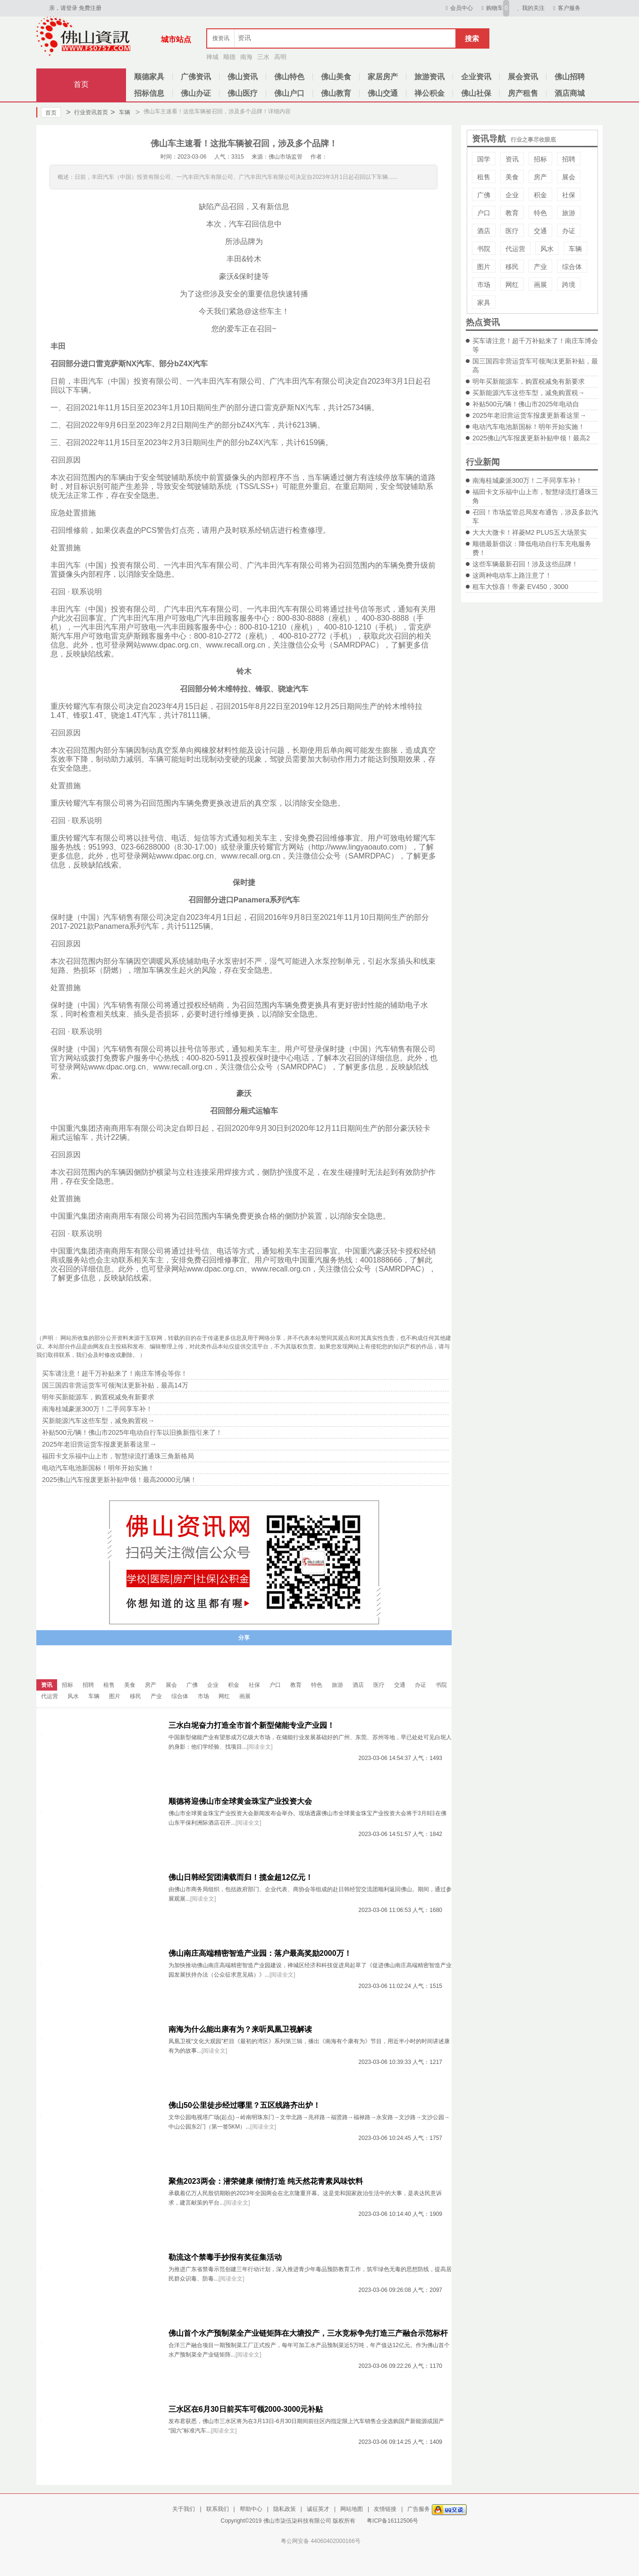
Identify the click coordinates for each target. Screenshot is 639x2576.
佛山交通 (383, 93)
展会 (568, 177)
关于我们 (183, 2509)
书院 (483, 249)
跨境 (568, 284)
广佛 (483, 195)
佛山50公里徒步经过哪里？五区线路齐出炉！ (244, 2105)
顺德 (229, 56)
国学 (483, 159)
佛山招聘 (570, 77)
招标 (540, 159)
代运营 (515, 249)
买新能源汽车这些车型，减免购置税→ (528, 392)
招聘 (568, 159)
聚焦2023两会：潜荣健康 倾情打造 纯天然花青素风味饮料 (265, 2181)
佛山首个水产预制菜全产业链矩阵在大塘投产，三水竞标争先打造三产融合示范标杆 (308, 2333)
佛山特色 (289, 77)
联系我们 (217, 2509)
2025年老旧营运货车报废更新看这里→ (529, 415)
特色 (540, 213)
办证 (568, 231)
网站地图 (351, 2509)
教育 (512, 213)
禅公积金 (429, 93)
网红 (512, 284)
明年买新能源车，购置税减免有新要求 (528, 381)
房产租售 (523, 93)
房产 (540, 177)
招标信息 (149, 93)
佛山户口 (289, 93)
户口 (483, 213)
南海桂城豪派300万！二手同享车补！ (527, 480)
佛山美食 (336, 77)
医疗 (512, 231)
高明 (280, 56)
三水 (263, 56)
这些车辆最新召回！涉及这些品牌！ (525, 564)
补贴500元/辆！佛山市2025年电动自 (525, 404)
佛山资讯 (242, 77)
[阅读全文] (260, 1746)
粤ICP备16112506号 (392, 2520)
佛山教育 (336, 93)
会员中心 (458, 8)
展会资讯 (523, 77)
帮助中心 (251, 2509)
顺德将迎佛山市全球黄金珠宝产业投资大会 (240, 1801)
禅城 (212, 56)
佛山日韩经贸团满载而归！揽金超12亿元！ (240, 1877)
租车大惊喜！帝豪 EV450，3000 (520, 586)
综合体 (572, 266)
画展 (540, 284)
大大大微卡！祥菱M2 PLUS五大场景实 (529, 532)
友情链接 (385, 2509)
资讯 (512, 159)
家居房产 (383, 77)
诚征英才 (318, 2509)
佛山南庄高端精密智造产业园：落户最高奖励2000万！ (260, 1953)
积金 (540, 195)
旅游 (568, 213)
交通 (540, 231)
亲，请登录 (63, 8)
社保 (568, 195)
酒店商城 (570, 93)
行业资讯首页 (87, 112)
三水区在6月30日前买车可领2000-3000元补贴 (245, 2409)
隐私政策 (284, 2509)
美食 (512, 177)
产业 (540, 266)
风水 (547, 249)
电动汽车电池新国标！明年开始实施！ (528, 426)
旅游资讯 (429, 77)
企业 (512, 195)
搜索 (472, 38)
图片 (483, 266)
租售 (483, 177)
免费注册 (90, 8)
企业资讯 (476, 77)
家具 (483, 302)
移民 (512, 266)
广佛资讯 (196, 77)
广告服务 (418, 2509)
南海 (246, 56)
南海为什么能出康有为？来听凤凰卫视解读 (240, 2029)
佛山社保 (476, 93)
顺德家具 (149, 77)
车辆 (120, 112)
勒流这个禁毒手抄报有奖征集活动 (225, 2257)
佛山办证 (196, 93)
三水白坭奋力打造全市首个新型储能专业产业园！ (251, 1725)
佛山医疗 (242, 93)
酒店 (483, 231)
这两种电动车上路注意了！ (512, 575)
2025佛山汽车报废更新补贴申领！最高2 (531, 438)
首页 (81, 84)
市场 (483, 284)
